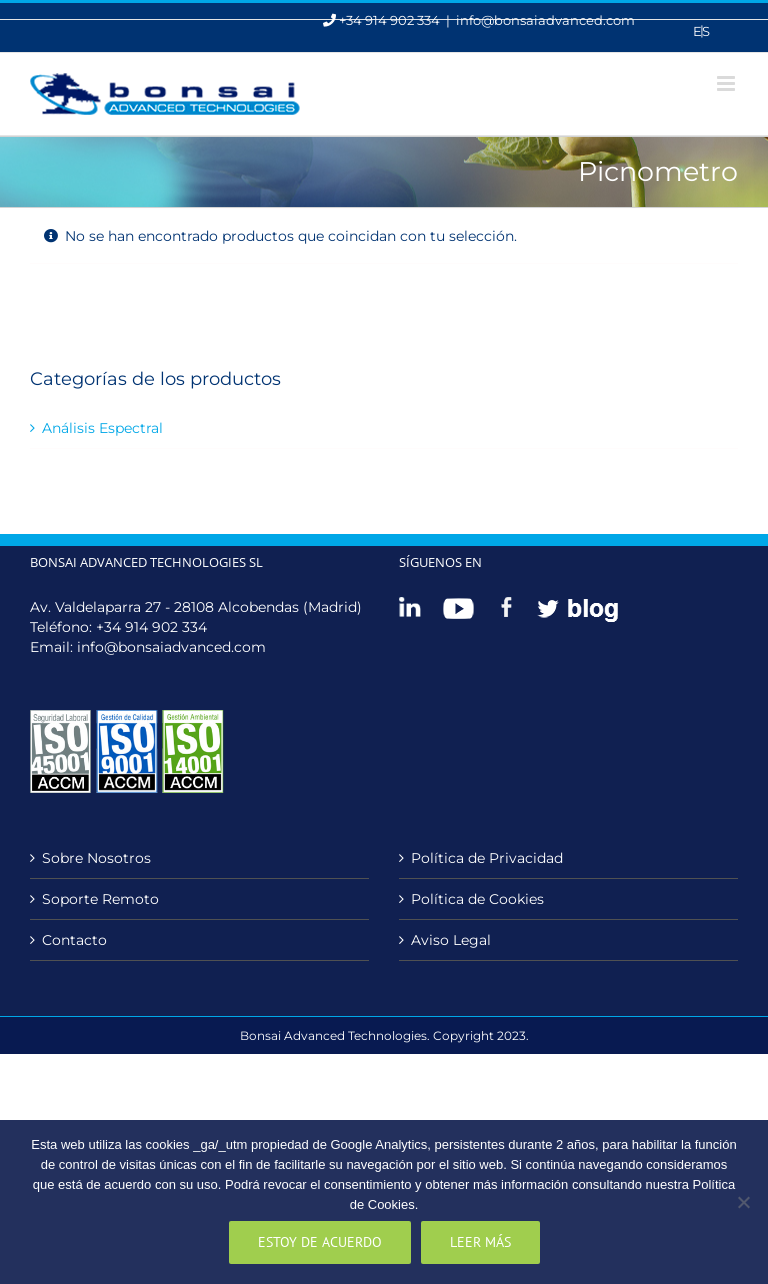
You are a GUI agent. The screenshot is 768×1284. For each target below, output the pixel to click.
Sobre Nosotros (96, 858)
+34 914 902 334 (151, 627)
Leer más (480, 1242)
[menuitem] (701, 31)
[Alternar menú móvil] (727, 83)
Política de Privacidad (487, 858)
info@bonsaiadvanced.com (545, 20)
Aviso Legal (451, 940)
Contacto (74, 940)
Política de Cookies (477, 899)
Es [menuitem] (701, 31)
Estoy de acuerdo (320, 1242)
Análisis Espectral (102, 428)
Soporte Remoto (100, 899)
